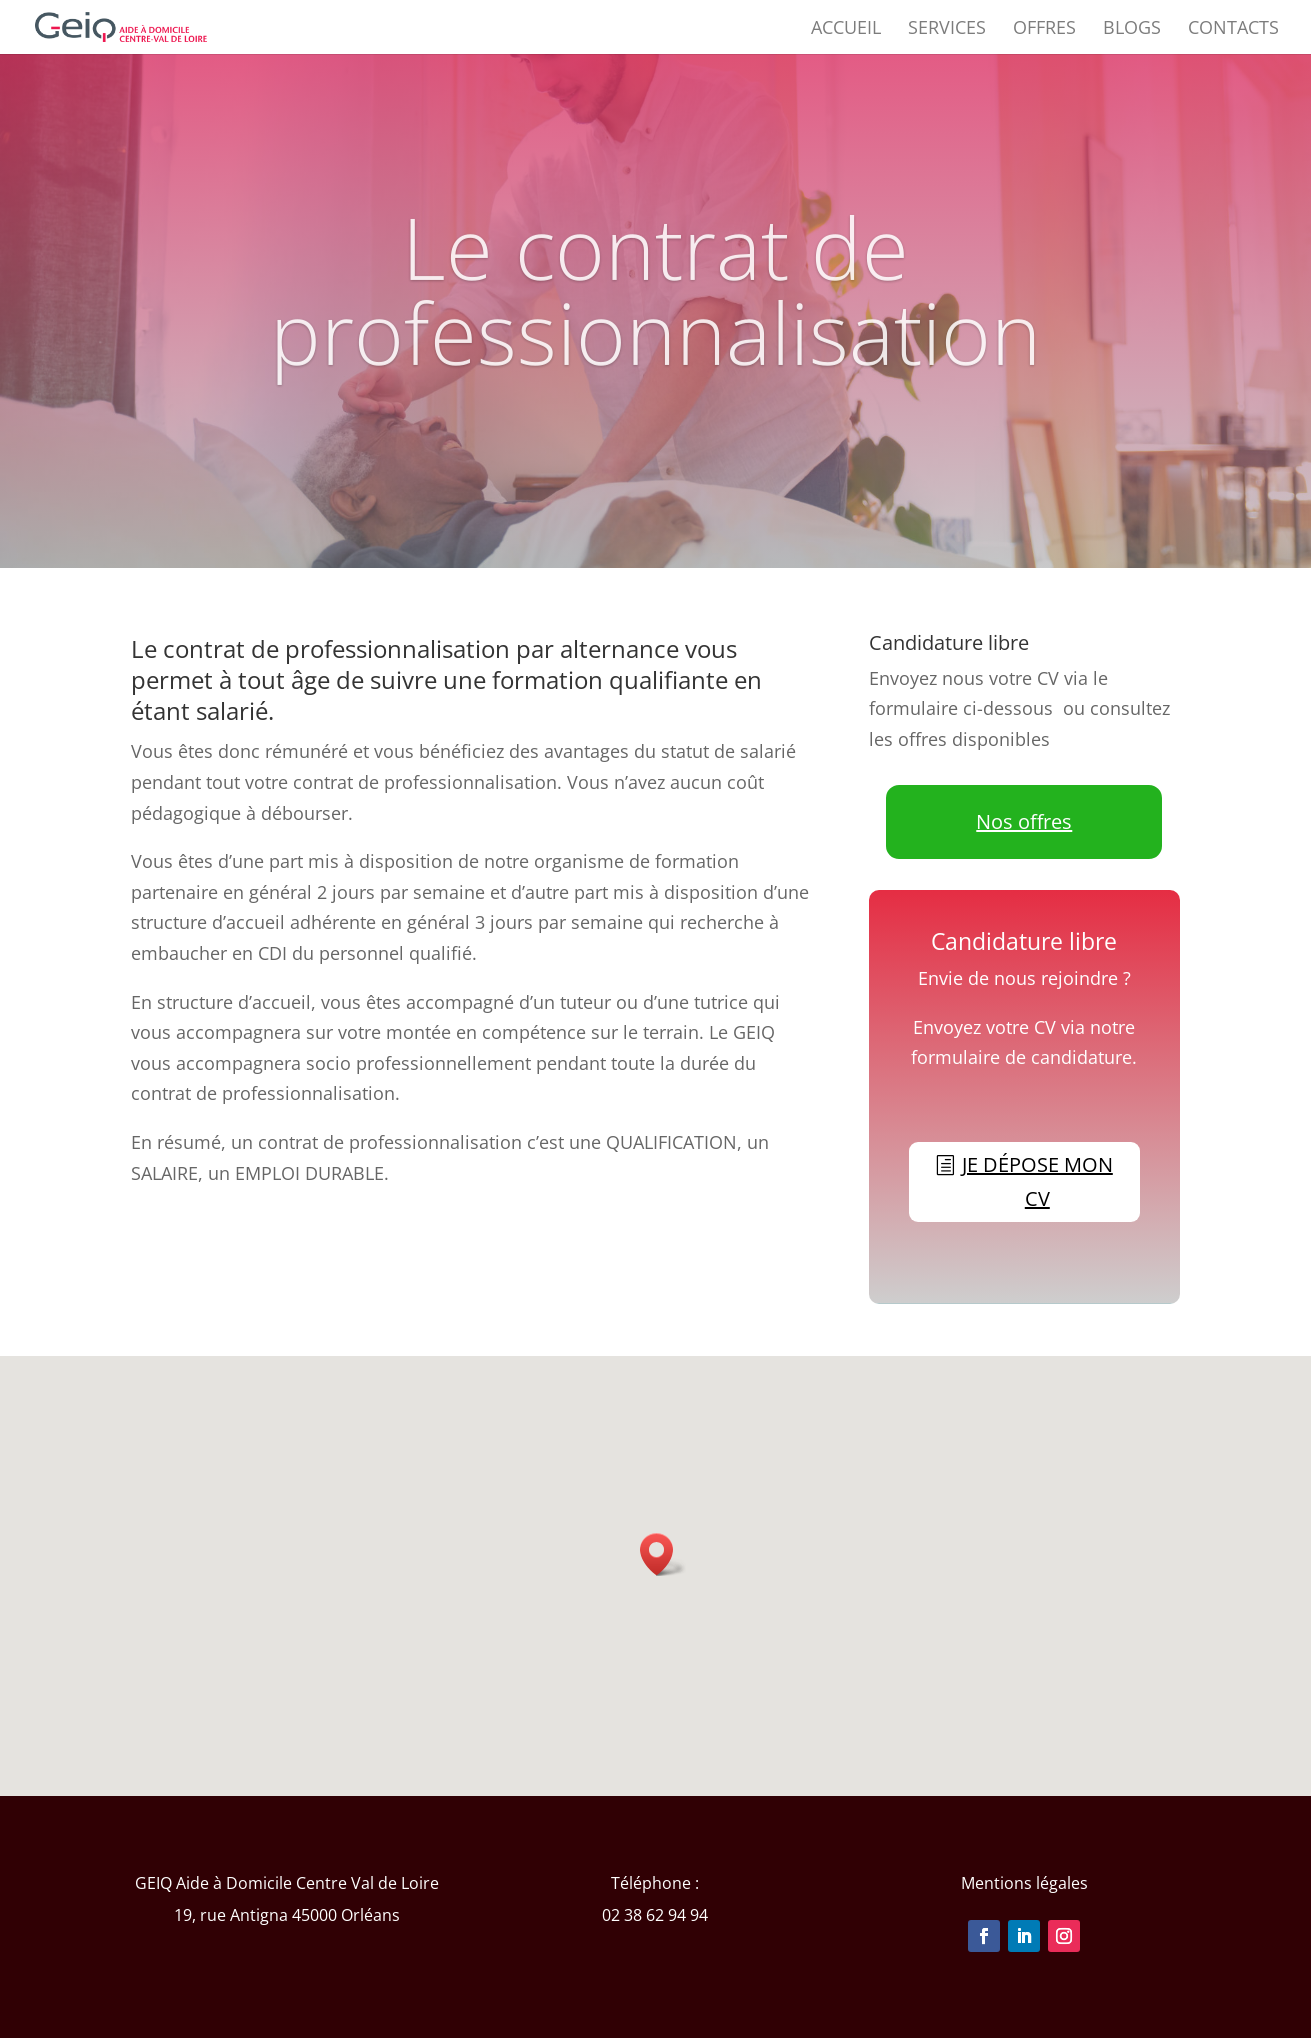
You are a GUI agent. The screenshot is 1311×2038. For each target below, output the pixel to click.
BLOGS (1132, 29)
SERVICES (947, 29)
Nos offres (1024, 821)
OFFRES (1044, 29)
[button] (663, 1554)
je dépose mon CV (1037, 1181)
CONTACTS (1233, 29)
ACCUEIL (846, 29)
